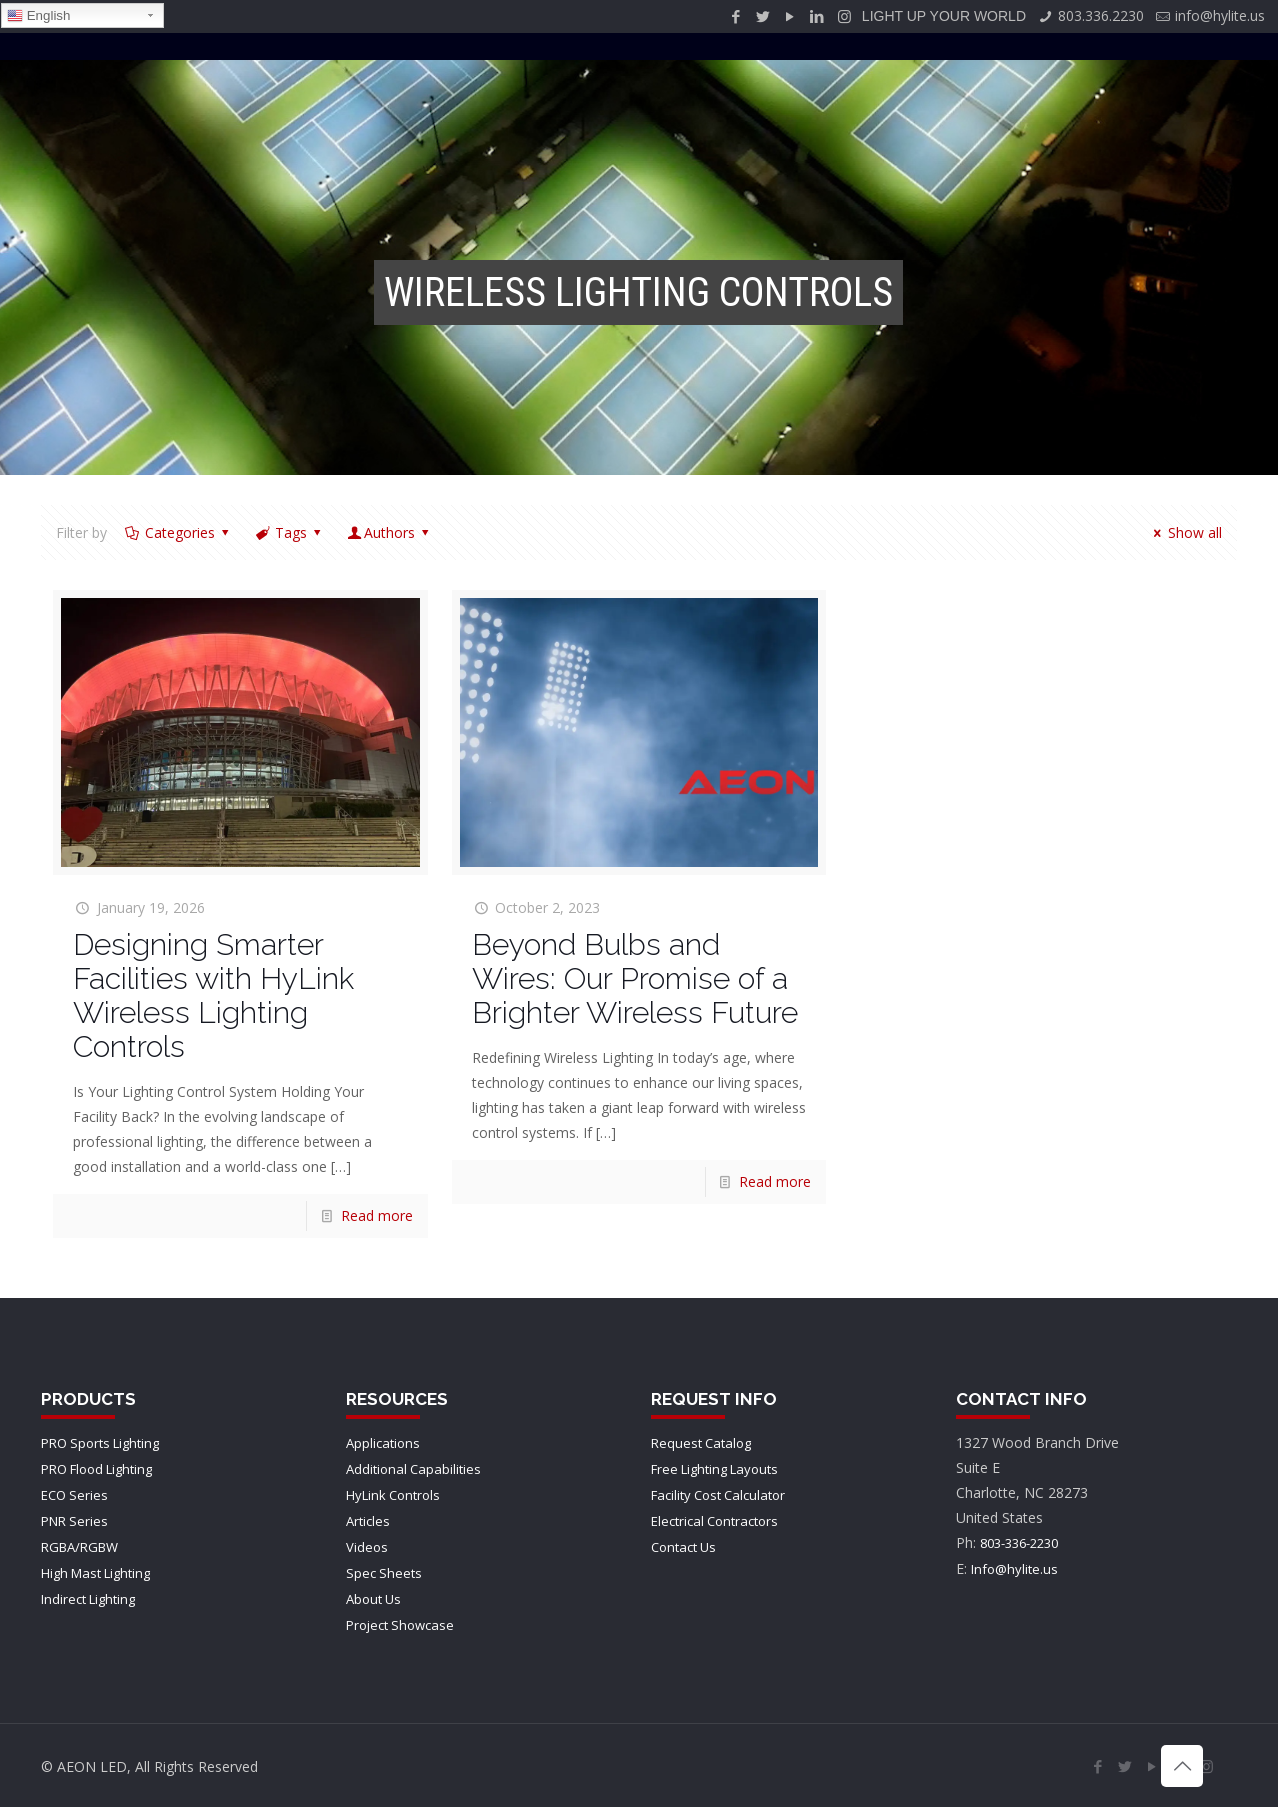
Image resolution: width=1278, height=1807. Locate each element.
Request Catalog (701, 1443)
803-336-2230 (1019, 1543)
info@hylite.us (1220, 15)
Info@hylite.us (1014, 1569)
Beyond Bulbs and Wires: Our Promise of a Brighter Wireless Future (635, 978)
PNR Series (74, 1521)
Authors (390, 532)
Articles (368, 1521)
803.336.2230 (1101, 15)
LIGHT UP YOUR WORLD (944, 16)
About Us (373, 1599)
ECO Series (74, 1495)
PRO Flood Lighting (96, 1469)
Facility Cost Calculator (718, 1495)
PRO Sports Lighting (100, 1443)
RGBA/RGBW (79, 1547)
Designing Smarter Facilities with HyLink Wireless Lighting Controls (213, 995)
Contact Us (683, 1547)
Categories (178, 532)
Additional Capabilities (413, 1469)
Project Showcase (400, 1625)
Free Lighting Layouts (714, 1469)
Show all (1185, 532)
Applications (383, 1443)
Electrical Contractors (714, 1521)
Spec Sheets (384, 1573)
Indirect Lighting (88, 1599)
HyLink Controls (393, 1495)
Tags (289, 532)
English (38, 16)
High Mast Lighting (95, 1573)
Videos (367, 1547)
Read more (377, 1215)
